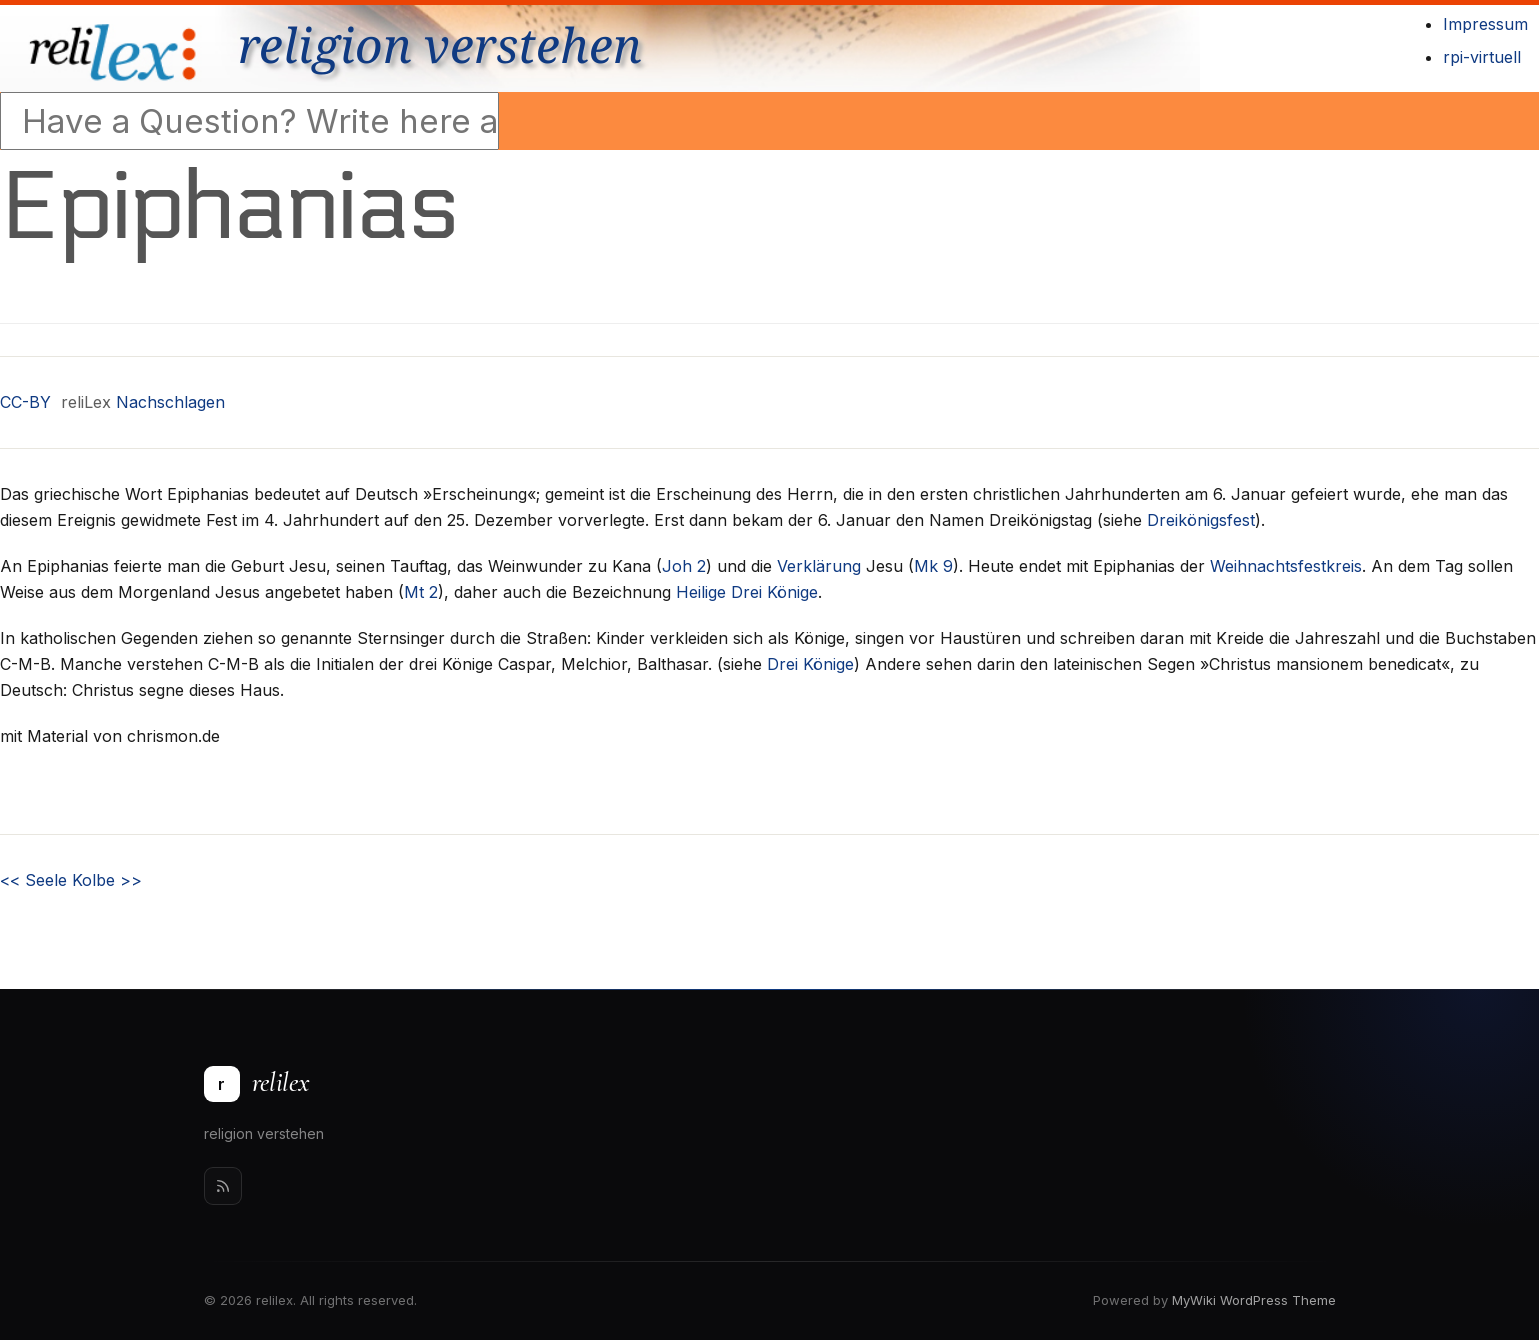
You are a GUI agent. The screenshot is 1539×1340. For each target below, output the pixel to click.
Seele (33, 880)
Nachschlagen (170, 402)
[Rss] (223, 1186)
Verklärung (819, 566)
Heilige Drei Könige (747, 592)
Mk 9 (933, 566)
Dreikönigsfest (1201, 520)
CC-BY (25, 402)
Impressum (1485, 24)
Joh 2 (684, 566)
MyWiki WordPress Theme (1254, 1300)
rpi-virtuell (1482, 57)
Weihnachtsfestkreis (1286, 566)
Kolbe (107, 880)
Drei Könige (810, 664)
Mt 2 (421, 592)
